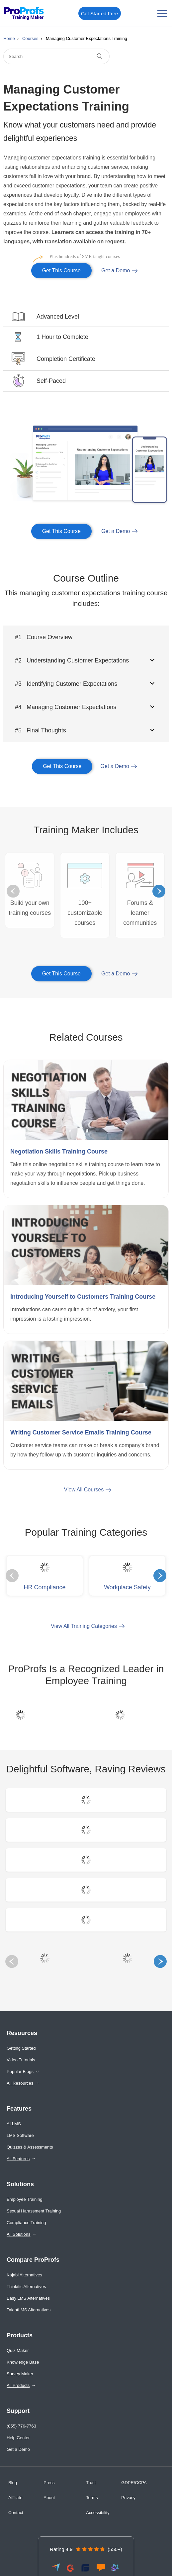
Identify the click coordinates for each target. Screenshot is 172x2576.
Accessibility (98, 2512)
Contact (15, 2512)
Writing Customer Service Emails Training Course (80, 1432)
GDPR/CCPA (133, 2482)
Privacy (128, 2497)
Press (48, 2482)
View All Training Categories (84, 1626)
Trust (91, 2482)
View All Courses (84, 1489)
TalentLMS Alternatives (28, 2309)
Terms (92, 2497)
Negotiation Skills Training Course (59, 1151)
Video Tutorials (21, 2059)
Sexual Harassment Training (34, 2210)
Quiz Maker (18, 2350)
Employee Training (25, 2199)
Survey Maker (20, 2373)
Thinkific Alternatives (26, 2286)
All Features (18, 2158)
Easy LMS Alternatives (28, 2298)
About (49, 2497)
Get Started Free (99, 13)
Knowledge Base (23, 2362)
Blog (12, 2482)
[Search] (56, 56)
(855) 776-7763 (21, 2426)
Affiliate (15, 2497)
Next (158, 891)
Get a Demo (115, 270)
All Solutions (19, 2234)
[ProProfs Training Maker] (24, 13)
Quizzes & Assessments (30, 2147)
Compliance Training (26, 2222)
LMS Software (20, 2135)
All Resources (20, 2083)
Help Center (18, 2437)
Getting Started (21, 2048)
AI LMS (14, 2123)
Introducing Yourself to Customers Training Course (82, 1296)
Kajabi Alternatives (24, 2274)
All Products (18, 2385)
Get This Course (56, 268)
